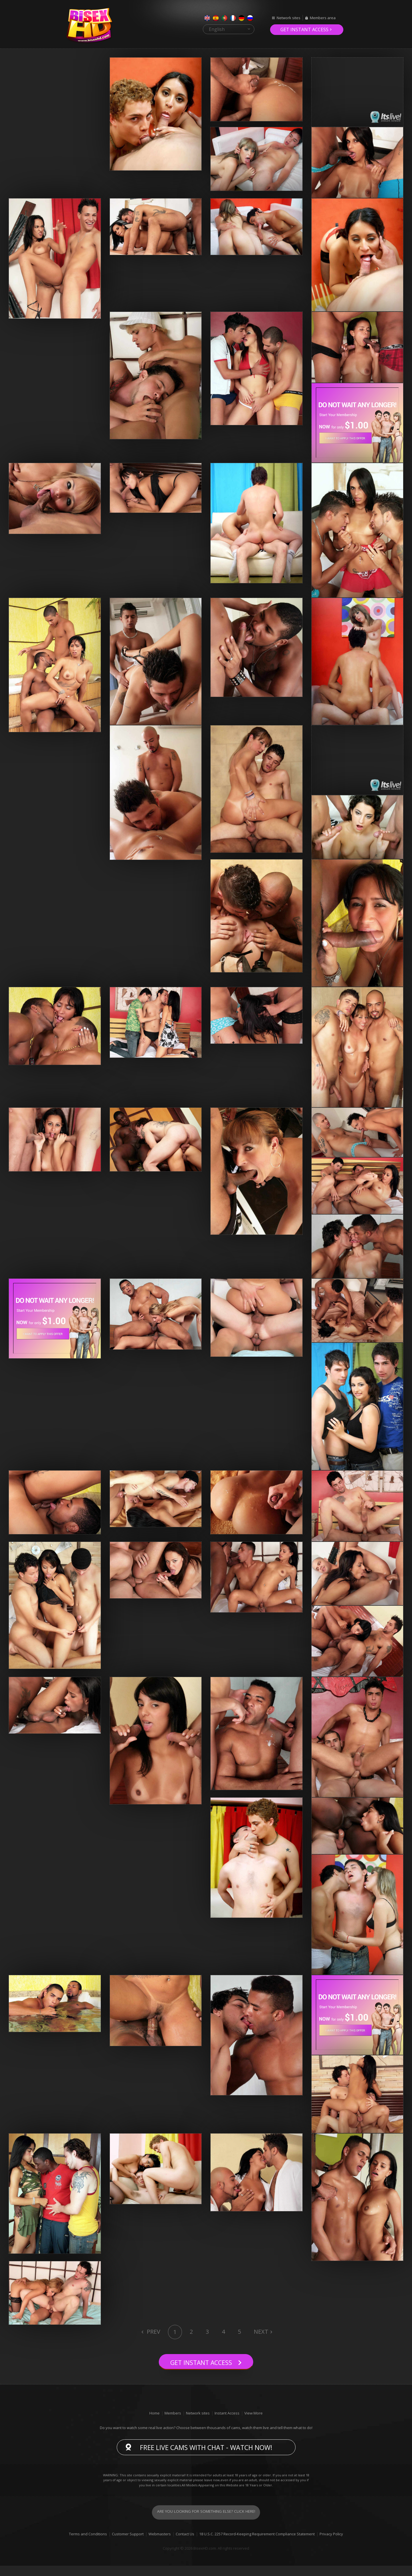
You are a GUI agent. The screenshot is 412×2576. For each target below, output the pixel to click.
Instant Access (227, 2423)
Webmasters (159, 2544)
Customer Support (128, 2544)
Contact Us (185, 2544)
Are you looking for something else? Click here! (206, 2522)
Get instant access (304, 30)
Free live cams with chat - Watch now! (206, 2457)
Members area (323, 18)
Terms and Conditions (88, 2544)
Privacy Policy (331, 2544)
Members (173, 2423)
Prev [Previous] (152, 2332)
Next (261, 2332)
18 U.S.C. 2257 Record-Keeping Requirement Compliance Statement (257, 2544)
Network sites (288, 18)
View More (253, 2423)
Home (154, 2423)
